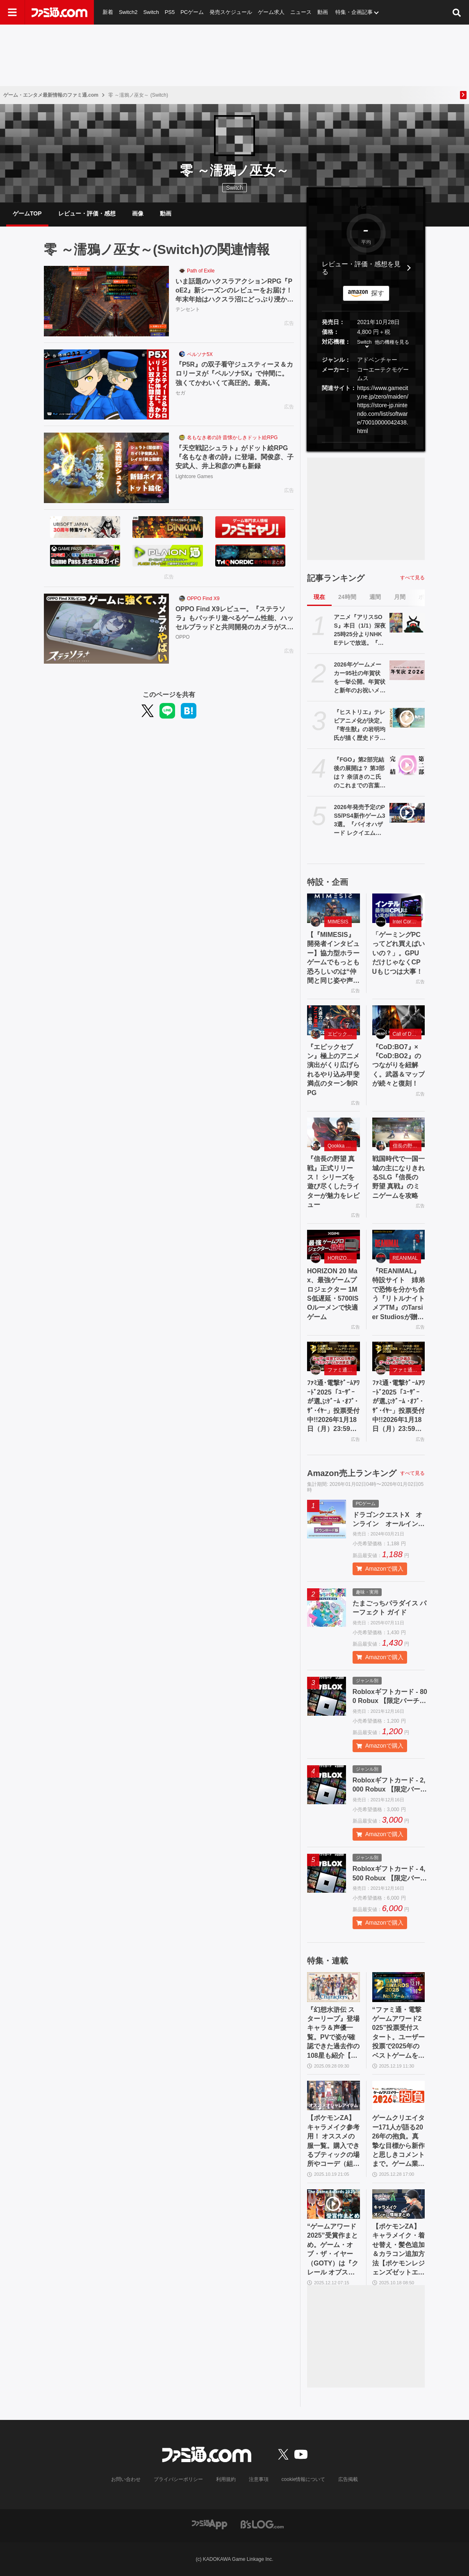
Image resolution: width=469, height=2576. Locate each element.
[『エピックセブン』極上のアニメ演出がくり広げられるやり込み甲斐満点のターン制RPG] (333, 1020)
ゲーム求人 (271, 12)
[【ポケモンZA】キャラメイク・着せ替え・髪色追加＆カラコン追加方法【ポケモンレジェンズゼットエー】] (398, 2204)
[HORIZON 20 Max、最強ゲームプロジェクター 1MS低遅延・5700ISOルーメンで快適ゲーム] (333, 1244)
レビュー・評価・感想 (87, 213)
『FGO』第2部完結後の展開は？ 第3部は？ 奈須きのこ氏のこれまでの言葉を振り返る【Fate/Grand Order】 (360, 773)
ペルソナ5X (200, 354)
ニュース (301, 12)
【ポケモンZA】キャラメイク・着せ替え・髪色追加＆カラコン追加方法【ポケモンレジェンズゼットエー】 (398, 2250)
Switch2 (128, 12)
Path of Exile (200, 271)
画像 (137, 213)
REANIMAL (405, 1258)
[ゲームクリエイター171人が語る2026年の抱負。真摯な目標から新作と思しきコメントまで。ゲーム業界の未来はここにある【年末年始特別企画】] (398, 2095)
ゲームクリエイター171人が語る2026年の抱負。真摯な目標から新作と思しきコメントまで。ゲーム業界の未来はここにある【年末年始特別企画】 (398, 2141)
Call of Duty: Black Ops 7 (407, 1034)
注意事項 (259, 2479)
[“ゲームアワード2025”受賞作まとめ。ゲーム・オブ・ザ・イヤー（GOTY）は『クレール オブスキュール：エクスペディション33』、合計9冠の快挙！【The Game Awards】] (333, 2204)
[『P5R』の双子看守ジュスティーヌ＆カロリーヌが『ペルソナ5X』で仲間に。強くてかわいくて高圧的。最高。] (106, 384)
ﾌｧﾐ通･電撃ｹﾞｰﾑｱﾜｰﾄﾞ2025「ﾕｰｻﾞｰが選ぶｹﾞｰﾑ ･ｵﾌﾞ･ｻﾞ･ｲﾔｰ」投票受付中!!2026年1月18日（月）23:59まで (333, 1406)
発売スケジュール (231, 12)
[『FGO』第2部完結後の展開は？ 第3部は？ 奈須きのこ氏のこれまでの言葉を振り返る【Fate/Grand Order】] (407, 765)
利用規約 (226, 2479)
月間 (399, 597)
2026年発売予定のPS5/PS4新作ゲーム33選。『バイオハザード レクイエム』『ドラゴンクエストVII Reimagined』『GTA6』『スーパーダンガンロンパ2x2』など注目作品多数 (359, 820)
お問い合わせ (126, 2479)
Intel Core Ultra (407, 922)
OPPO (182, 637)
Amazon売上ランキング (351, 1473)
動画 (323, 12)
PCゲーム (192, 12)
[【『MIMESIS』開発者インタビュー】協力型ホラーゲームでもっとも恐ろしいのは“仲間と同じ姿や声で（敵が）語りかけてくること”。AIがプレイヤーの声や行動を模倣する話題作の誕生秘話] (333, 908)
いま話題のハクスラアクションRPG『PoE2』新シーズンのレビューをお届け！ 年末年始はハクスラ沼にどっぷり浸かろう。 (234, 291)
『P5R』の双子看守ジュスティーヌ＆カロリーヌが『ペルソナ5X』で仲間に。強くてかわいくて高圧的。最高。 (234, 373)
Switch (151, 12)
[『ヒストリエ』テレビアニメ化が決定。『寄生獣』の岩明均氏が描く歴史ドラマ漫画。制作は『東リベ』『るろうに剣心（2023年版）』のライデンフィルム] (407, 718)
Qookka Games (342, 1146)
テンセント (187, 310)
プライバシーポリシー (178, 2479)
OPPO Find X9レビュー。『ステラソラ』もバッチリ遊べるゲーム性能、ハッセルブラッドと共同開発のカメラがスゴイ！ (234, 618)
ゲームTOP (27, 213)
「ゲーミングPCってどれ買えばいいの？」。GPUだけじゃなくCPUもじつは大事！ (398, 953)
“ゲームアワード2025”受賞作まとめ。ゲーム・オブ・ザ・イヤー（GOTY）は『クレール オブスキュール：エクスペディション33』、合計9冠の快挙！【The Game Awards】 (333, 2250)
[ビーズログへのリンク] (262, 2523)
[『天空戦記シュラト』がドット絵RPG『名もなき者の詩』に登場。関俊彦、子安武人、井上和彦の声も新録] (106, 468)
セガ (180, 393)
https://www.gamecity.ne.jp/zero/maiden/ (382, 392)
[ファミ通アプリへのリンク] (209, 2523)
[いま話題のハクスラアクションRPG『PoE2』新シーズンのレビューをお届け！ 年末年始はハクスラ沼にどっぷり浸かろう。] (106, 301)
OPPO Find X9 (203, 598)
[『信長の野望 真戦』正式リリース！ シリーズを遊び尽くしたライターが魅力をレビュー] (333, 1132)
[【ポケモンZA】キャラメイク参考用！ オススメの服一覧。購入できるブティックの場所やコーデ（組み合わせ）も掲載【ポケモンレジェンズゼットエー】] (333, 2095)
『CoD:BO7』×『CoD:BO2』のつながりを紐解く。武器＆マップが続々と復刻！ (398, 1065)
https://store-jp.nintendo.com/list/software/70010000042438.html (382, 418)
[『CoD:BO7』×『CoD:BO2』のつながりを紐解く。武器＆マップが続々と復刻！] (398, 1020)
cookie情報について (304, 2479)
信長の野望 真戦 (407, 1146)
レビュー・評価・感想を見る (361, 268)
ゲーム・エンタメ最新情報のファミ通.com (50, 95)
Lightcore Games (194, 476)
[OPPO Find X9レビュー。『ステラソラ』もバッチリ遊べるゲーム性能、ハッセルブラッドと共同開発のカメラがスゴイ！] (106, 629)
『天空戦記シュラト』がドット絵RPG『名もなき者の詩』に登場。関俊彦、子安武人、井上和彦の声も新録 (234, 457)
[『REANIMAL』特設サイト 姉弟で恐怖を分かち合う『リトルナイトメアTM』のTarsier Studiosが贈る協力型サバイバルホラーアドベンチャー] (398, 1244)
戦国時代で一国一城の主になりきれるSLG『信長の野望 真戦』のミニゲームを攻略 (398, 1177)
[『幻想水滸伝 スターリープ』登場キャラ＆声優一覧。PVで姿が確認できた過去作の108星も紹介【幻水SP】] (333, 1987)
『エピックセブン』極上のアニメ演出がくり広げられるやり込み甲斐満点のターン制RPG (333, 1069)
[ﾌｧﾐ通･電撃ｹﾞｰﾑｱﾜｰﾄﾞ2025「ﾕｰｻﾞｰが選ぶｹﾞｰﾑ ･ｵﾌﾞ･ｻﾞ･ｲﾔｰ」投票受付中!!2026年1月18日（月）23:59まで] (333, 1356)
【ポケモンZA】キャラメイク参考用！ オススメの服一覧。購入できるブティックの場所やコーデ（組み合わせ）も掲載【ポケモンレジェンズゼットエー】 (333, 2141)
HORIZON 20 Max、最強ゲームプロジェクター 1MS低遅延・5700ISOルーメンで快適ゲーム (332, 1294)
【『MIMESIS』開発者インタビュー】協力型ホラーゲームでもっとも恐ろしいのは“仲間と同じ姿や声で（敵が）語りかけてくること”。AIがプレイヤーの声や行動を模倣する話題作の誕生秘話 (333, 958)
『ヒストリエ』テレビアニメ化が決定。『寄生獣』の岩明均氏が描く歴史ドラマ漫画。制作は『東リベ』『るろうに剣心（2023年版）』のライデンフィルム (359, 725)
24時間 (347, 597)
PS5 (170, 12)
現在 (319, 597)
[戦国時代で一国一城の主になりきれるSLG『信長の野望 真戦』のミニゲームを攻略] (398, 1132)
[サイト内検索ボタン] (456, 12)
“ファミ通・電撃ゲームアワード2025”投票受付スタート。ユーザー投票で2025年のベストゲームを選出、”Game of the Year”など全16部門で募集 (398, 2033)
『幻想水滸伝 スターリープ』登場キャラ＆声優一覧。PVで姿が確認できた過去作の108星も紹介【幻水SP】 (333, 2033)
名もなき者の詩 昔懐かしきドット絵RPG (232, 437)
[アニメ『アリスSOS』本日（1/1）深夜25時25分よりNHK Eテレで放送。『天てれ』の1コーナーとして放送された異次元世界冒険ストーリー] (407, 623)
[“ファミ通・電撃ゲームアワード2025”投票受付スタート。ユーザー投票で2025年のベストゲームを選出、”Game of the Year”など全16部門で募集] (398, 1987)
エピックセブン (342, 1034)
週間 (375, 597)
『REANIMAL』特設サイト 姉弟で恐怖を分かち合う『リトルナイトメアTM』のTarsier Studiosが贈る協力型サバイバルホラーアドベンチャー (398, 1295)
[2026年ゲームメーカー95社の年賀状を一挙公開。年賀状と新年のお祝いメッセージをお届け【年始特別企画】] (407, 670)
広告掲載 (348, 2479)
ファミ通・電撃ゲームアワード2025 (342, 1370)
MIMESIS (338, 922)
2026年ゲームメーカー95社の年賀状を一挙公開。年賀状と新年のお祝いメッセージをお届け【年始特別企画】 (359, 678)
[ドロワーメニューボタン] (12, 12)
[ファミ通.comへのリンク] (59, 12)
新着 (107, 12)
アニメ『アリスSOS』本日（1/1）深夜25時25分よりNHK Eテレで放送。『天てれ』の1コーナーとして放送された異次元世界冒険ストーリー (360, 630)
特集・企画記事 (354, 12)
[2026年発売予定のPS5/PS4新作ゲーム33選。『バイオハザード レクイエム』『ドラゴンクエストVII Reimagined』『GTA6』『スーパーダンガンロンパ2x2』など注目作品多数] (407, 813)
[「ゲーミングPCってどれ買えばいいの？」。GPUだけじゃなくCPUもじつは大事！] (398, 908)
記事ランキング (335, 578)
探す (377, 293)
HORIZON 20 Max (342, 1258)
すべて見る (412, 578)
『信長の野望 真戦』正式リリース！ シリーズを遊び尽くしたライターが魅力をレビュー (333, 1181)
